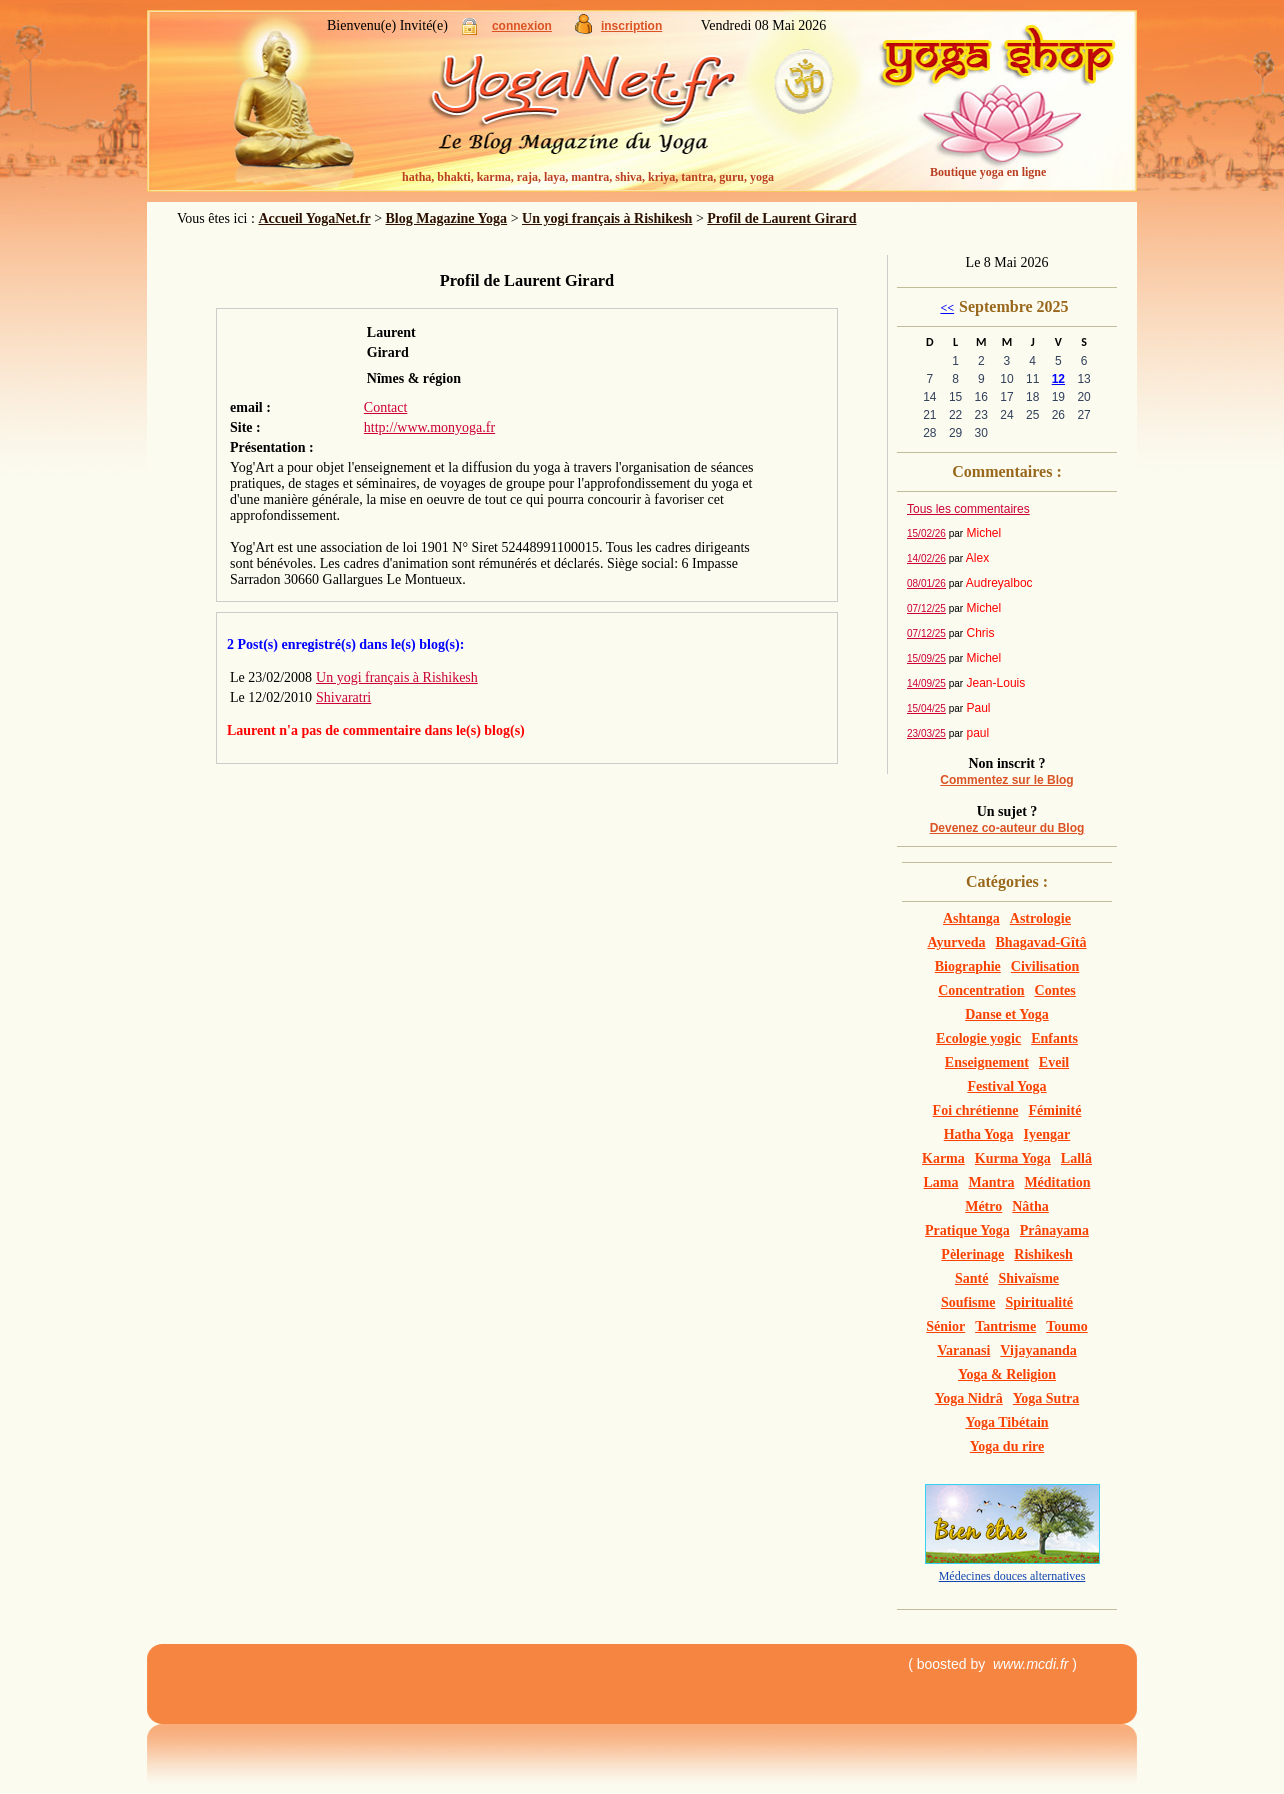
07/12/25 (926, 608)
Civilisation (1045, 966)
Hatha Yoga (979, 1134)
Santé (971, 1278)
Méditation (1057, 1182)
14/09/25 (926, 683)
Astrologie (1040, 918)
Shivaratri (343, 697)
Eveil (1054, 1062)
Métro (983, 1206)
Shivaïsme (1028, 1278)
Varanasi (963, 1350)
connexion (522, 26)
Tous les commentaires (968, 509)
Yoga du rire (1007, 1446)
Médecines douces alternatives (1012, 1576)
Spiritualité (1039, 1302)
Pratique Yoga (967, 1230)
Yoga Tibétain (1006, 1422)
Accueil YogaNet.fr (314, 218)
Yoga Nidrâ (969, 1398)
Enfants (1054, 1038)
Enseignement (987, 1062)
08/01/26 (926, 583)
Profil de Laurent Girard (781, 218)
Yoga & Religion (1007, 1374)
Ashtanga (971, 918)
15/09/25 (926, 658)
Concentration (981, 990)
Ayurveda (956, 942)
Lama (941, 1182)
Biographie (968, 966)
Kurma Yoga (1013, 1158)
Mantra (992, 1182)
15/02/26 (926, 533)
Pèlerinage (972, 1254)
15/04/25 (926, 708)
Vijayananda (1038, 1350)
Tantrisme (1005, 1326)
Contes (1055, 990)
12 (1058, 379)
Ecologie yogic (978, 1038)
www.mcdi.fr (1030, 1664)
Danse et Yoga (1006, 1014)
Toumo (1067, 1326)
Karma (943, 1158)
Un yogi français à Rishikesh (607, 218)
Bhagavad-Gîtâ (1041, 942)
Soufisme (968, 1302)
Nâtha (1030, 1206)
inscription (631, 26)
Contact (386, 407)
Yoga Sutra (1046, 1398)
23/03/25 (926, 733)
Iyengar (1047, 1134)
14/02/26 (926, 558)
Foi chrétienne (976, 1110)
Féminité (1055, 1110)
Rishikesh (1043, 1254)
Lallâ (1076, 1158)
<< (947, 308)
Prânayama (1054, 1230)
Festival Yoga (1006, 1086)
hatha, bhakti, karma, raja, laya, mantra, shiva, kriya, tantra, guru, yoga (588, 177)
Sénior (945, 1326)
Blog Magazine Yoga (447, 218)
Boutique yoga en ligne (988, 172)
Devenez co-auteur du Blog (1007, 828)
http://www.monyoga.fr (429, 427)
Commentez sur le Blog (1006, 780)
